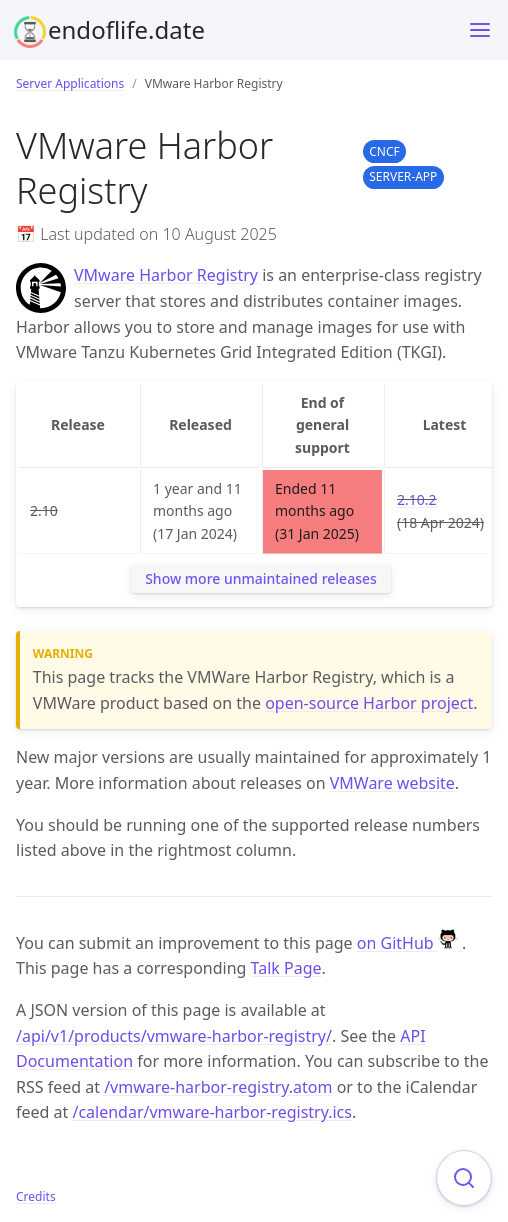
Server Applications (70, 83)
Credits (36, 1196)
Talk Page (286, 968)
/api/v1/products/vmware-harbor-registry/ (174, 1036)
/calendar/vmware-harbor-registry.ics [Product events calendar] (212, 1112)
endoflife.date (126, 29)
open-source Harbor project (369, 703)
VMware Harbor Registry (166, 275)
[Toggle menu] (480, 30)
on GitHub (409, 943)
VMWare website (392, 783)
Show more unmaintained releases (261, 578)
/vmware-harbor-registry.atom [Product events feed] (218, 1087)
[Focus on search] (464, 1178)
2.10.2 (417, 499)
